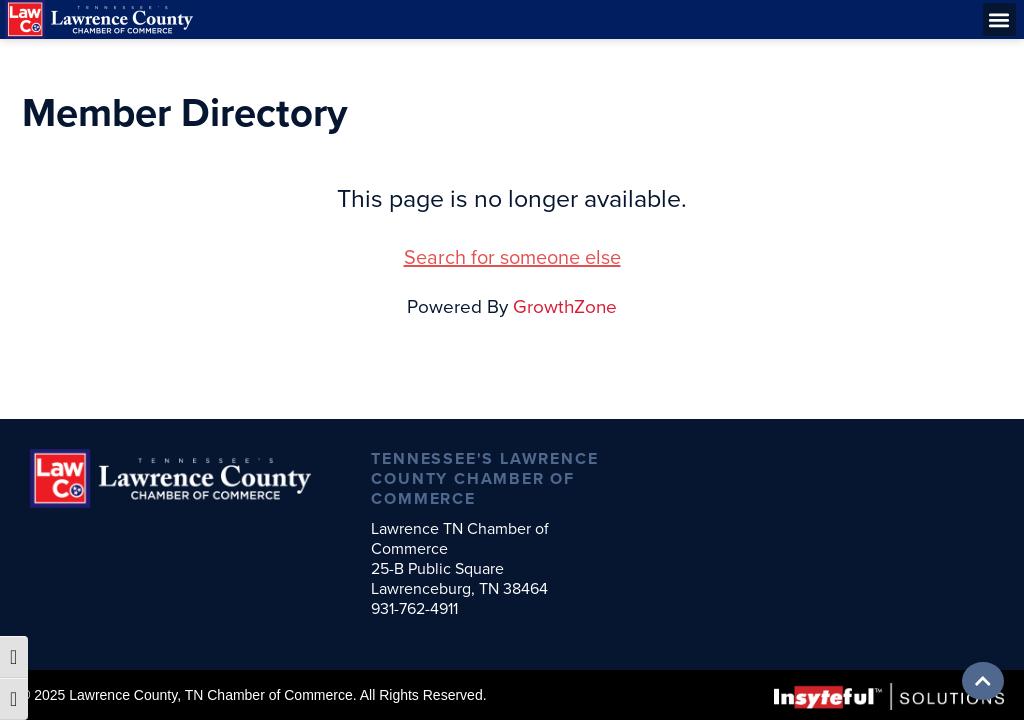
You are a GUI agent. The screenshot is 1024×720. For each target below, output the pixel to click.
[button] (999, 19)
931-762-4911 (414, 608)
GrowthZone (565, 306)
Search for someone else (512, 257)
